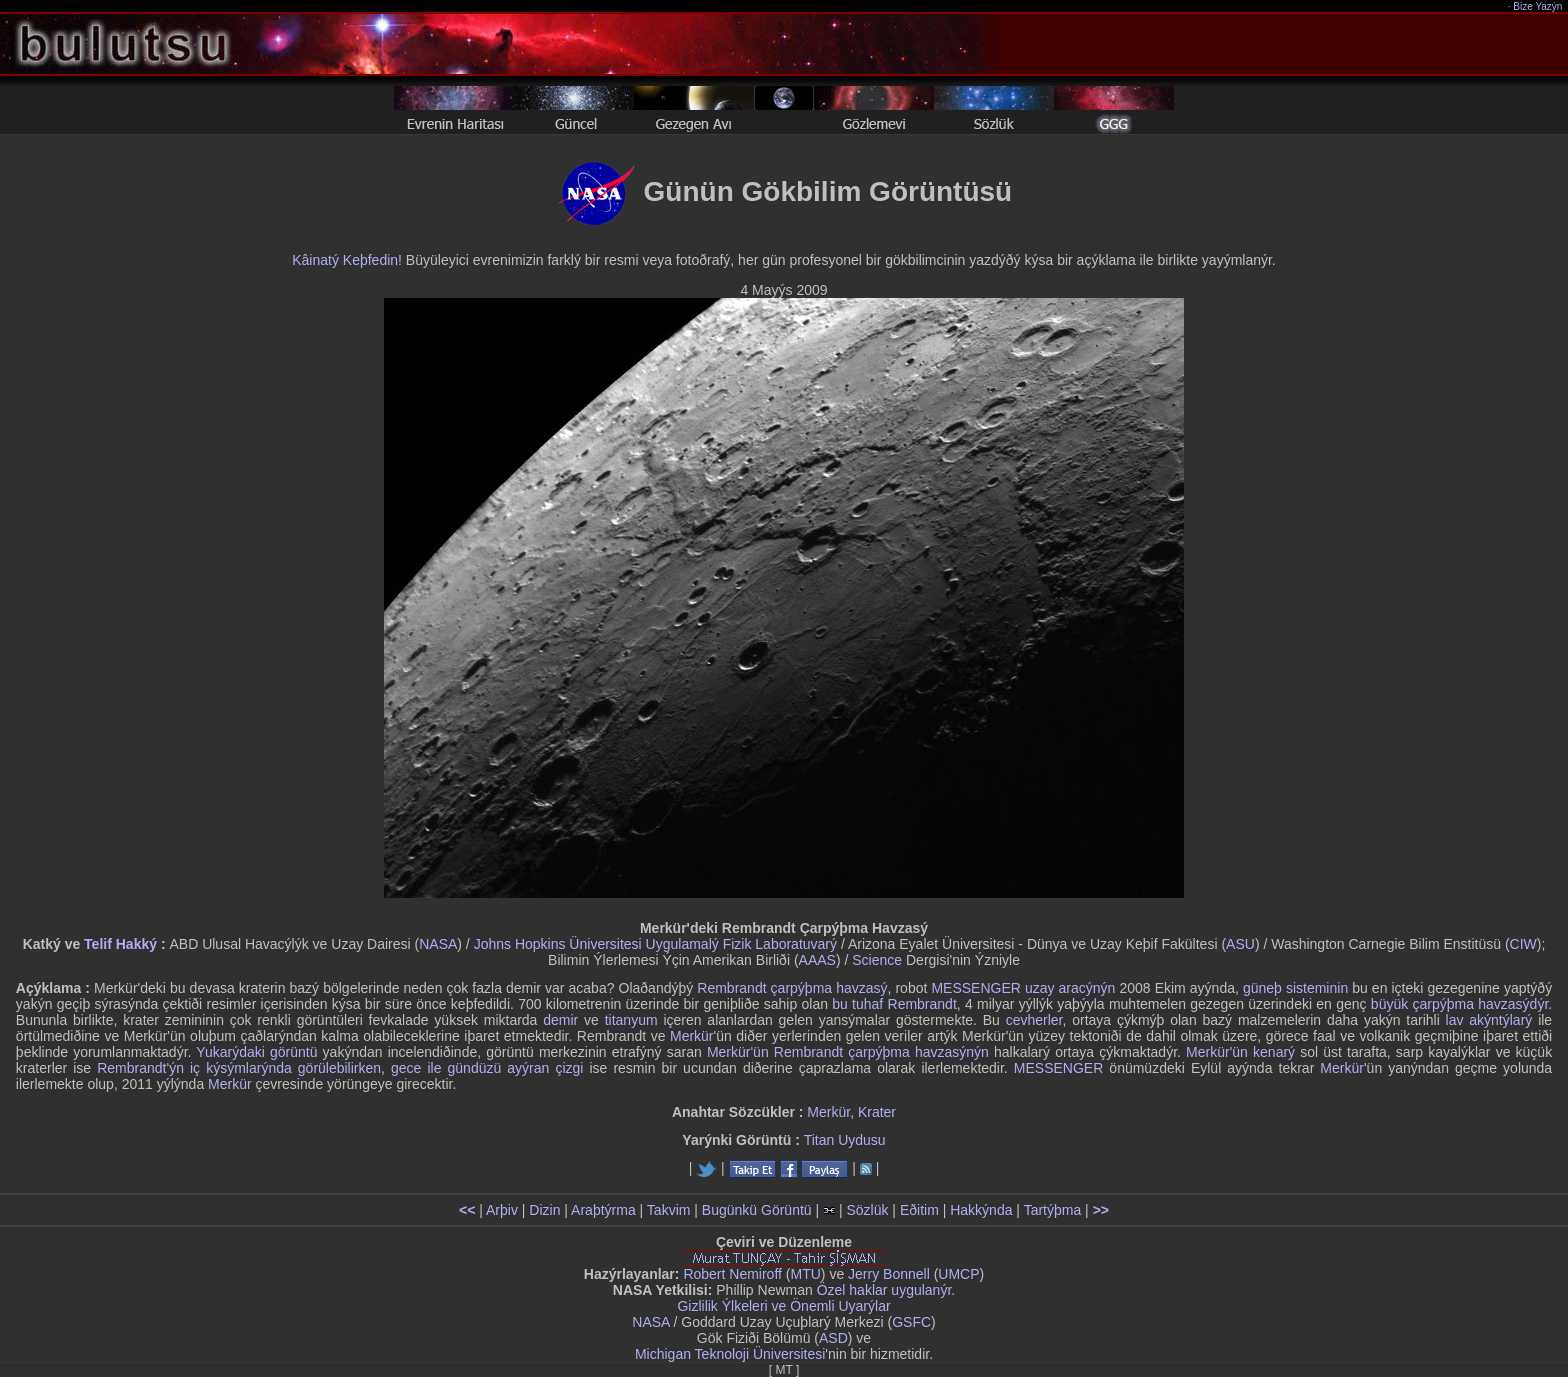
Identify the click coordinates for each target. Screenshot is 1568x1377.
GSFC (911, 1322)
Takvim (669, 1210)
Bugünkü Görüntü (757, 1210)
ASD (833, 1338)
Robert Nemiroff (732, 1274)
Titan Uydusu (845, 1140)
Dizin (544, 1210)
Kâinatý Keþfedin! (347, 260)
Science (877, 960)
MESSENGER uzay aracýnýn (1023, 988)
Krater (877, 1112)
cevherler (1034, 1020)
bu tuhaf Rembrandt (894, 1004)
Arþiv (502, 1210)
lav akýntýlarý (1489, 1020)
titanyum (631, 1020)
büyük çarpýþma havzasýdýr (1459, 1004)
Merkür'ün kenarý (1240, 1052)
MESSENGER (1058, 1068)
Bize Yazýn (1538, 6)
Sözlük (867, 1210)
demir (560, 1020)
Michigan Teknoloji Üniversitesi (730, 1354)
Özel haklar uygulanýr (884, 1290)
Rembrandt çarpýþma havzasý (792, 988)
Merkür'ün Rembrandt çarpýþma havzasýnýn (848, 1052)
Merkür (692, 1036)
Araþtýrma (603, 1210)
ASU (1240, 944)
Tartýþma (1053, 1210)
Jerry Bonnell (889, 1274)
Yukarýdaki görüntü (256, 1052)
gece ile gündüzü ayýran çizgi (487, 1068)
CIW (1523, 944)
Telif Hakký (120, 944)
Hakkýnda (981, 1210)
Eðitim (919, 1210)
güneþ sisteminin (1295, 988)
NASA (438, 944)
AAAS (817, 960)
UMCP (958, 1274)
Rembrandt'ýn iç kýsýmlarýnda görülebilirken (239, 1068)
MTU (806, 1274)
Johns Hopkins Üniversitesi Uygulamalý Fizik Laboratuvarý (655, 944)
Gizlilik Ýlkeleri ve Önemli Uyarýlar (783, 1306)
